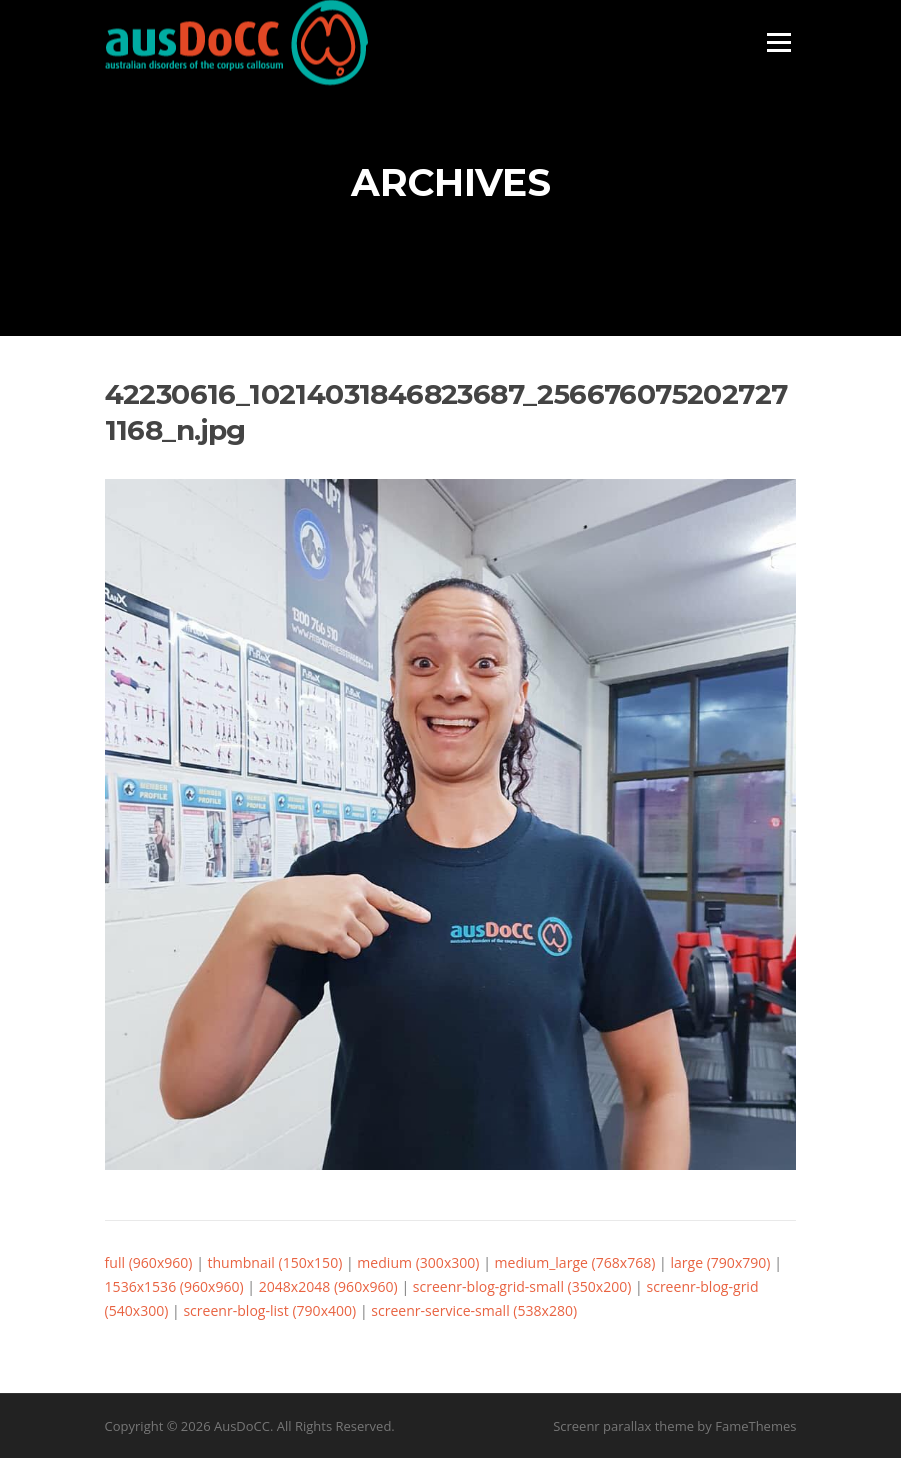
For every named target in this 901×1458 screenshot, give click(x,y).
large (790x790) (720, 1262)
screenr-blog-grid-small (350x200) (522, 1286)
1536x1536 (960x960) (174, 1286)
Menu (778, 42)
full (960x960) (149, 1262)
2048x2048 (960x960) (328, 1286)
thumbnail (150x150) (275, 1262)
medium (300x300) (418, 1262)
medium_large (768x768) (575, 1262)
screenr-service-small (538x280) (474, 1310)
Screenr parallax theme (623, 1426)
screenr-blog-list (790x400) (269, 1310)
